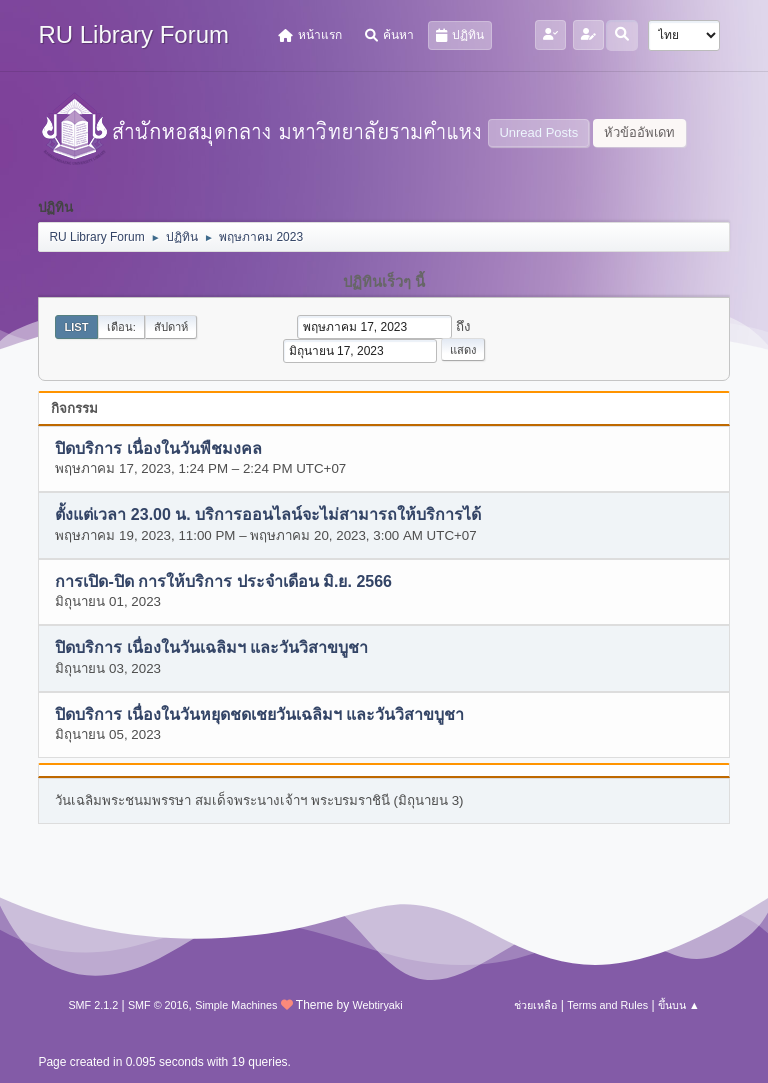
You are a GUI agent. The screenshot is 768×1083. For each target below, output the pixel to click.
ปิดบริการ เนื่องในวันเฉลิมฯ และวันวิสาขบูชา (211, 648)
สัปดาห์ (171, 327)
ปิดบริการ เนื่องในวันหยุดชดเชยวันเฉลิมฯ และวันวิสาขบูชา (259, 714)
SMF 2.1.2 (93, 1005)
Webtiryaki (377, 1005)
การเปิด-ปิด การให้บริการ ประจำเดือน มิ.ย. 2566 (223, 581)
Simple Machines (236, 1005)
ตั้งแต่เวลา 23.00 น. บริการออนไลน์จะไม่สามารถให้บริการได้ (268, 515)
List (76, 327)
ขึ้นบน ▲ (679, 1005)
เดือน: (121, 327)
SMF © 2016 (158, 1005)
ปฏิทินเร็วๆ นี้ (384, 282)
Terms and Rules (607, 1005)
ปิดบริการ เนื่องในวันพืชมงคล (158, 448)
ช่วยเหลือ (535, 1005)
